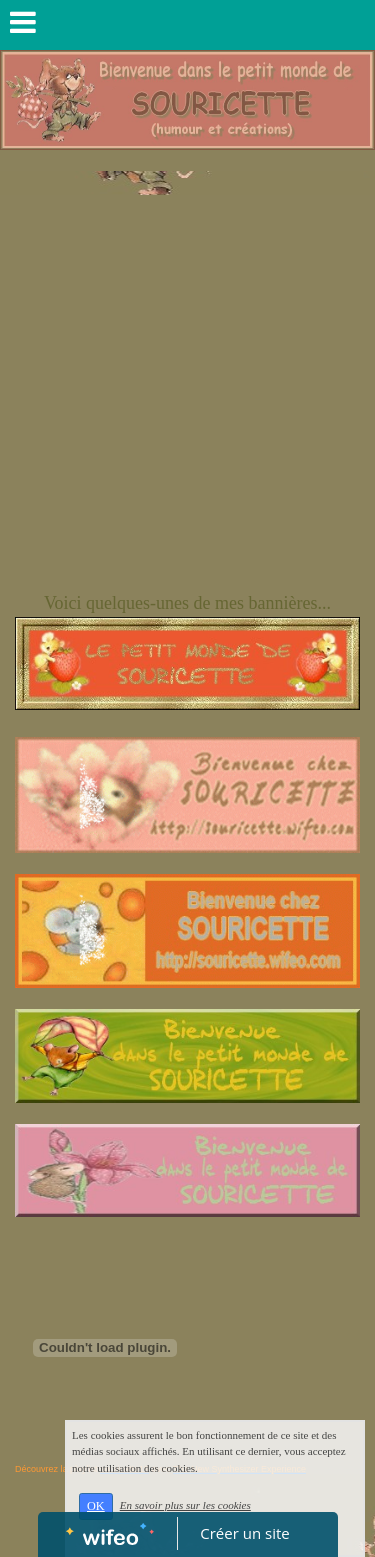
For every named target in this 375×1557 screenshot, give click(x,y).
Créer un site (244, 1533)
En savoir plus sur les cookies (185, 1505)
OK (96, 1506)
